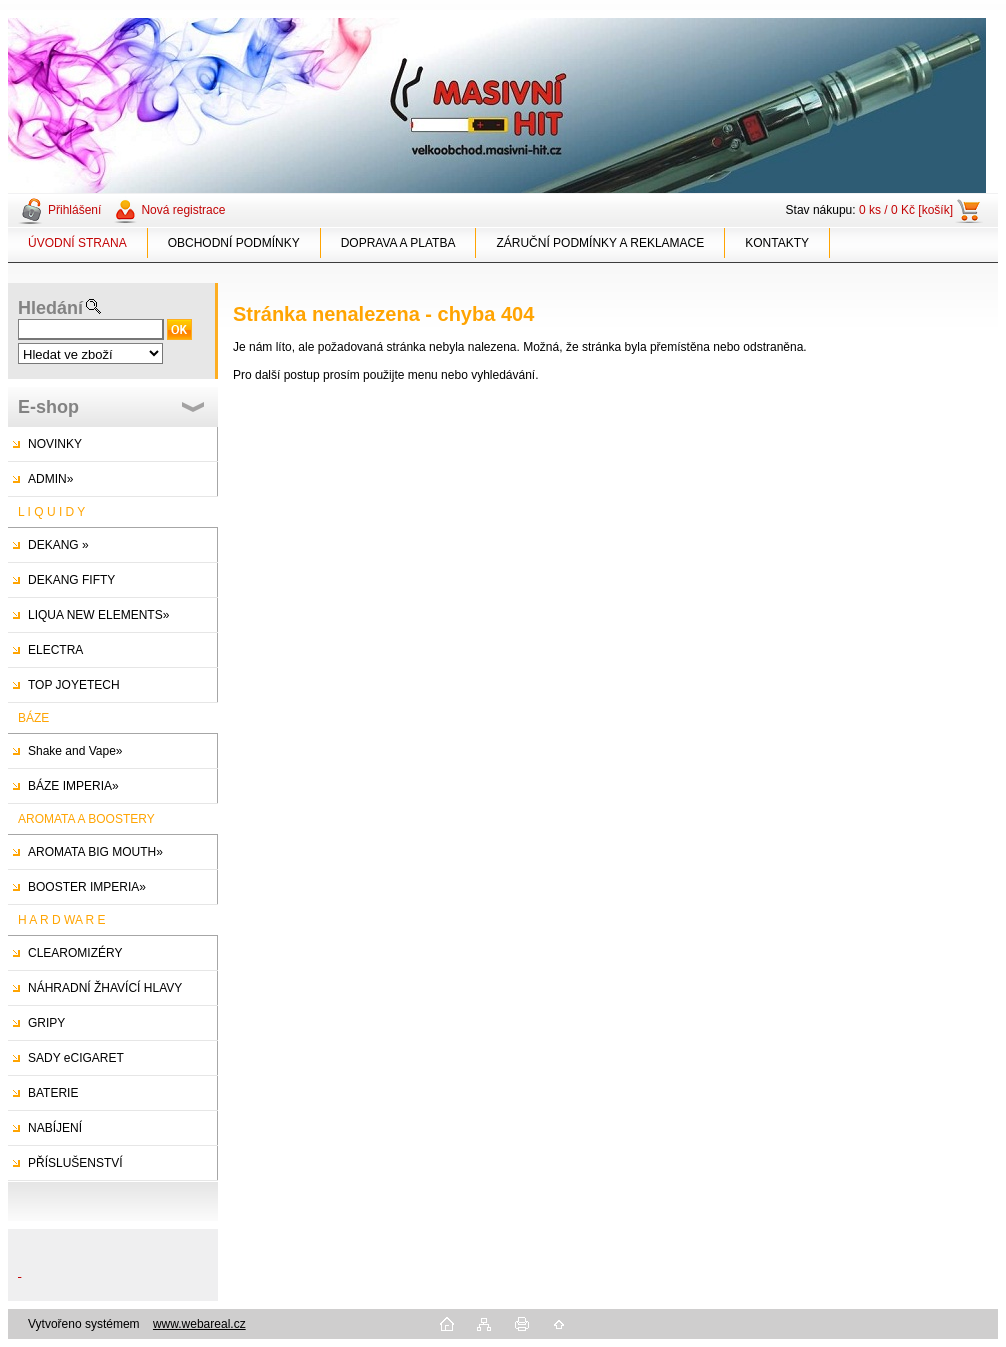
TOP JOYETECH (74, 685)
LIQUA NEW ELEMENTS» (98, 615)
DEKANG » (58, 545)
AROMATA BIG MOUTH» (95, 852)
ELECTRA (55, 650)
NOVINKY (55, 444)
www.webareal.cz (199, 1324)
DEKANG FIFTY (71, 580)
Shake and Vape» (75, 751)
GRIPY (46, 1023)
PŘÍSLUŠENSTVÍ (75, 1163)
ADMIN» (50, 479)
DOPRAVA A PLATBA (398, 243)
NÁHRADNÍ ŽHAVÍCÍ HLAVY (105, 988)
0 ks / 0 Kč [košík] (906, 210)
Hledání (50, 308)
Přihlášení (74, 210)
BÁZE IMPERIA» (73, 786)
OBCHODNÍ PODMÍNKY (234, 243)
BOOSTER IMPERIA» (87, 887)
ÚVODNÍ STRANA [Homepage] (77, 243)
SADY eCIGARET (76, 1058)
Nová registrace (183, 210)
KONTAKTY (777, 243)
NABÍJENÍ (55, 1128)
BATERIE (53, 1093)
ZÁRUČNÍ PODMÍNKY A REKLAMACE (600, 243)
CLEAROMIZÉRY (75, 953)
